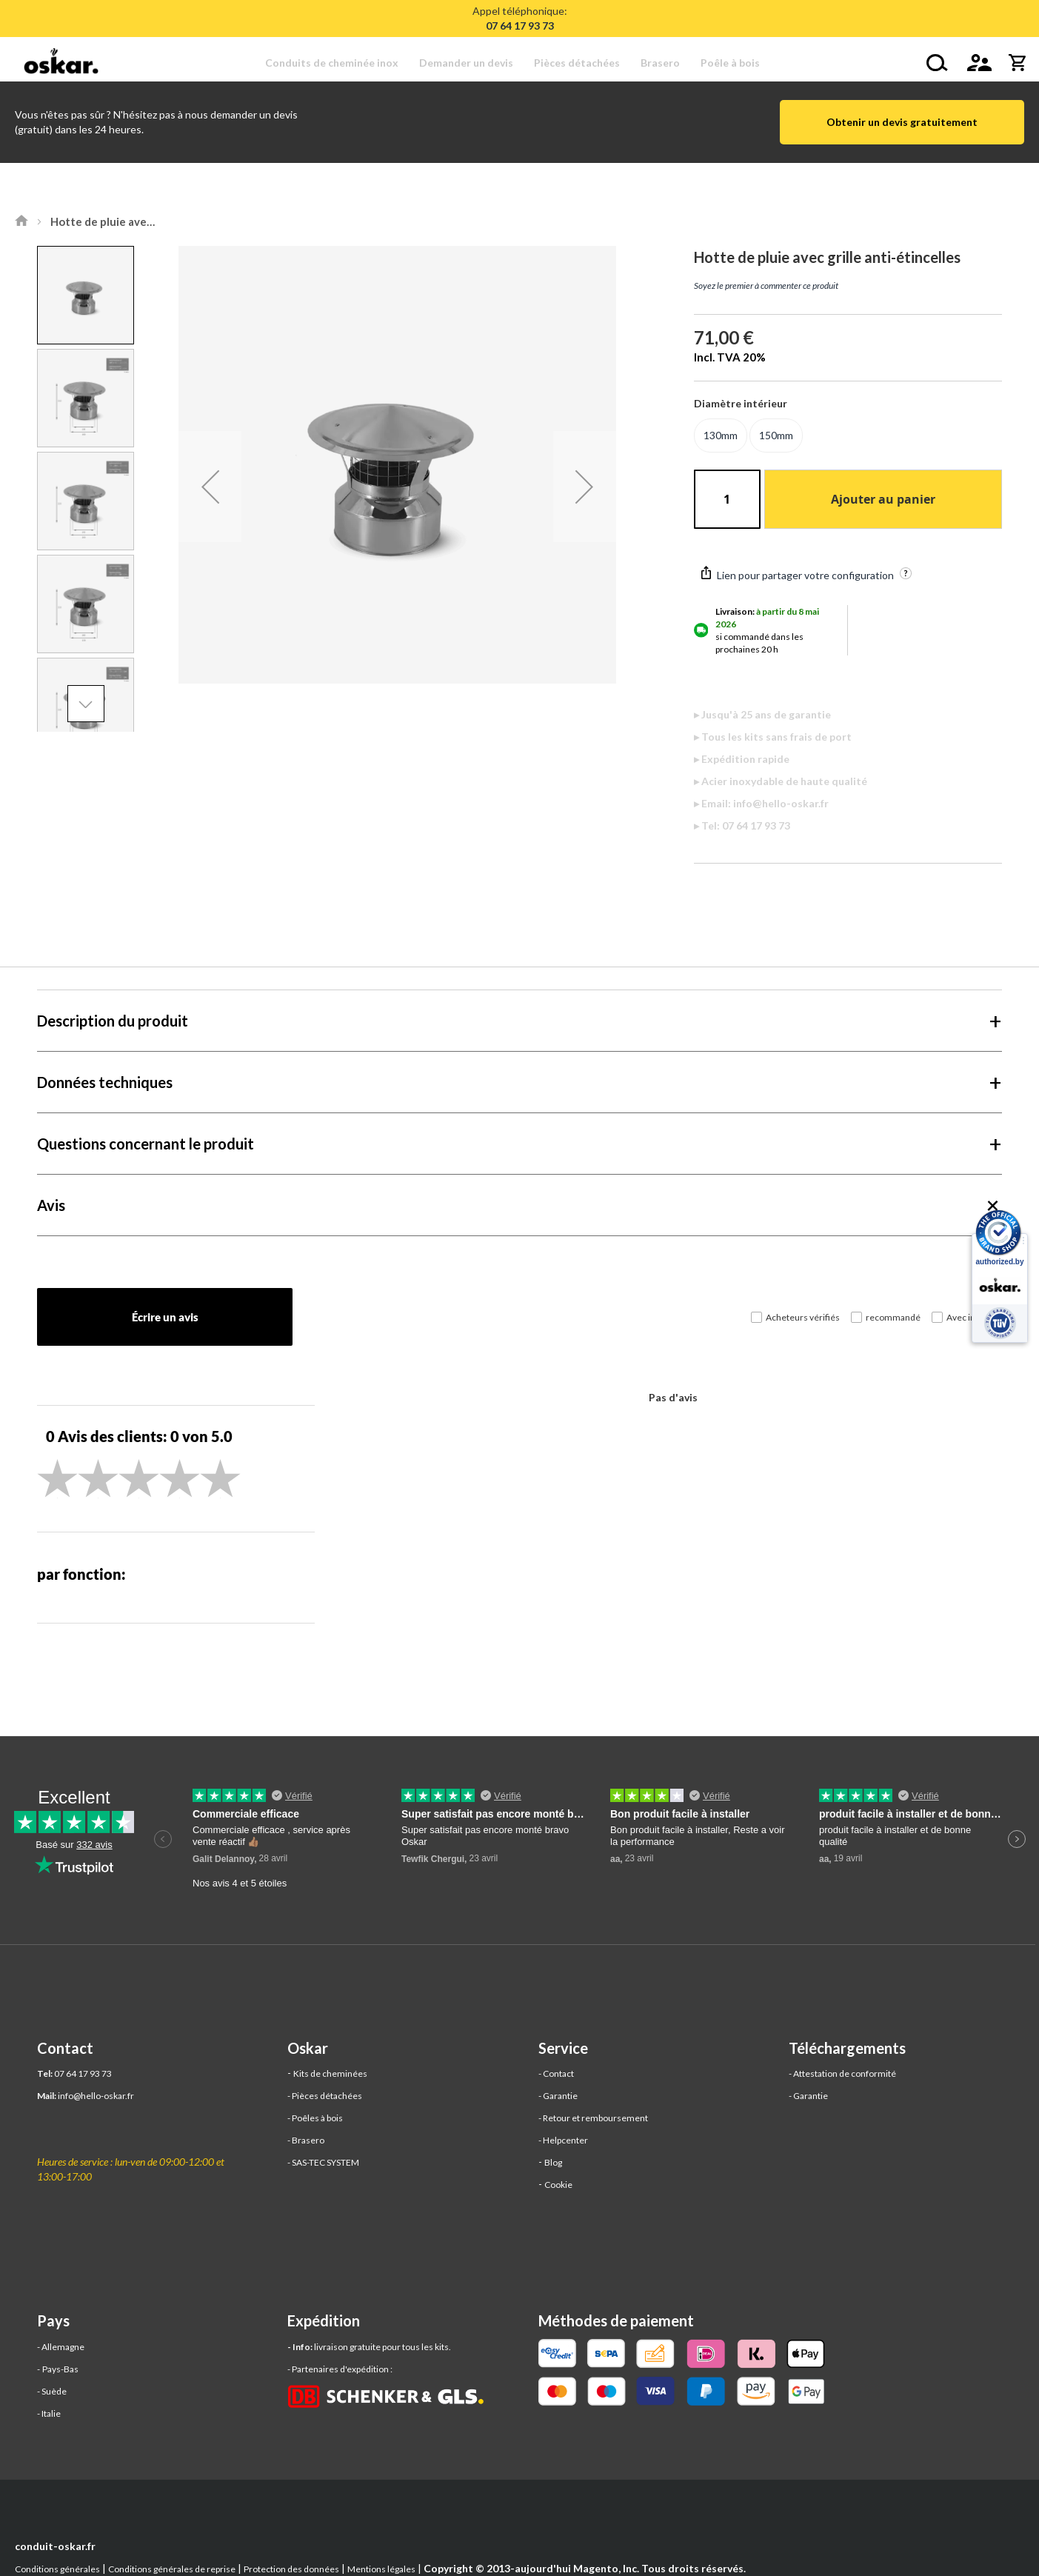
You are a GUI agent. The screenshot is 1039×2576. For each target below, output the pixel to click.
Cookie (558, 2184)
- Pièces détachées (324, 2095)
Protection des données (291, 2569)
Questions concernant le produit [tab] (145, 1143)
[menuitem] (337, 62)
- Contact (556, 2073)
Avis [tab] (51, 1205)
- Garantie (558, 2095)
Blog (553, 2162)
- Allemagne (60, 2346)
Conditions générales (57, 2569)
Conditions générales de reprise (171, 2569)
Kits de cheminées (330, 2073)
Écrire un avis (165, 1317)
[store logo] (65, 63)
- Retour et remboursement (593, 2117)
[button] (209, 486)
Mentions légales (381, 2569)
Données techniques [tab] (105, 1082)
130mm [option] (721, 435)
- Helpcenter (563, 2140)
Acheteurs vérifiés (803, 1317)
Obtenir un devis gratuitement (902, 122)
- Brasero (305, 2140)
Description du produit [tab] (112, 1021)
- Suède (52, 2391)
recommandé (893, 1317)
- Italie (49, 2413)
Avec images (971, 1317)
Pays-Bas (60, 2369)
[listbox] (848, 436)
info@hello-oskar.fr (96, 2095)
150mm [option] (776, 435)
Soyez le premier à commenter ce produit (766, 285)
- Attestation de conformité (842, 2073)
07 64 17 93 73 (83, 2073)
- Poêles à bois (315, 2117)
